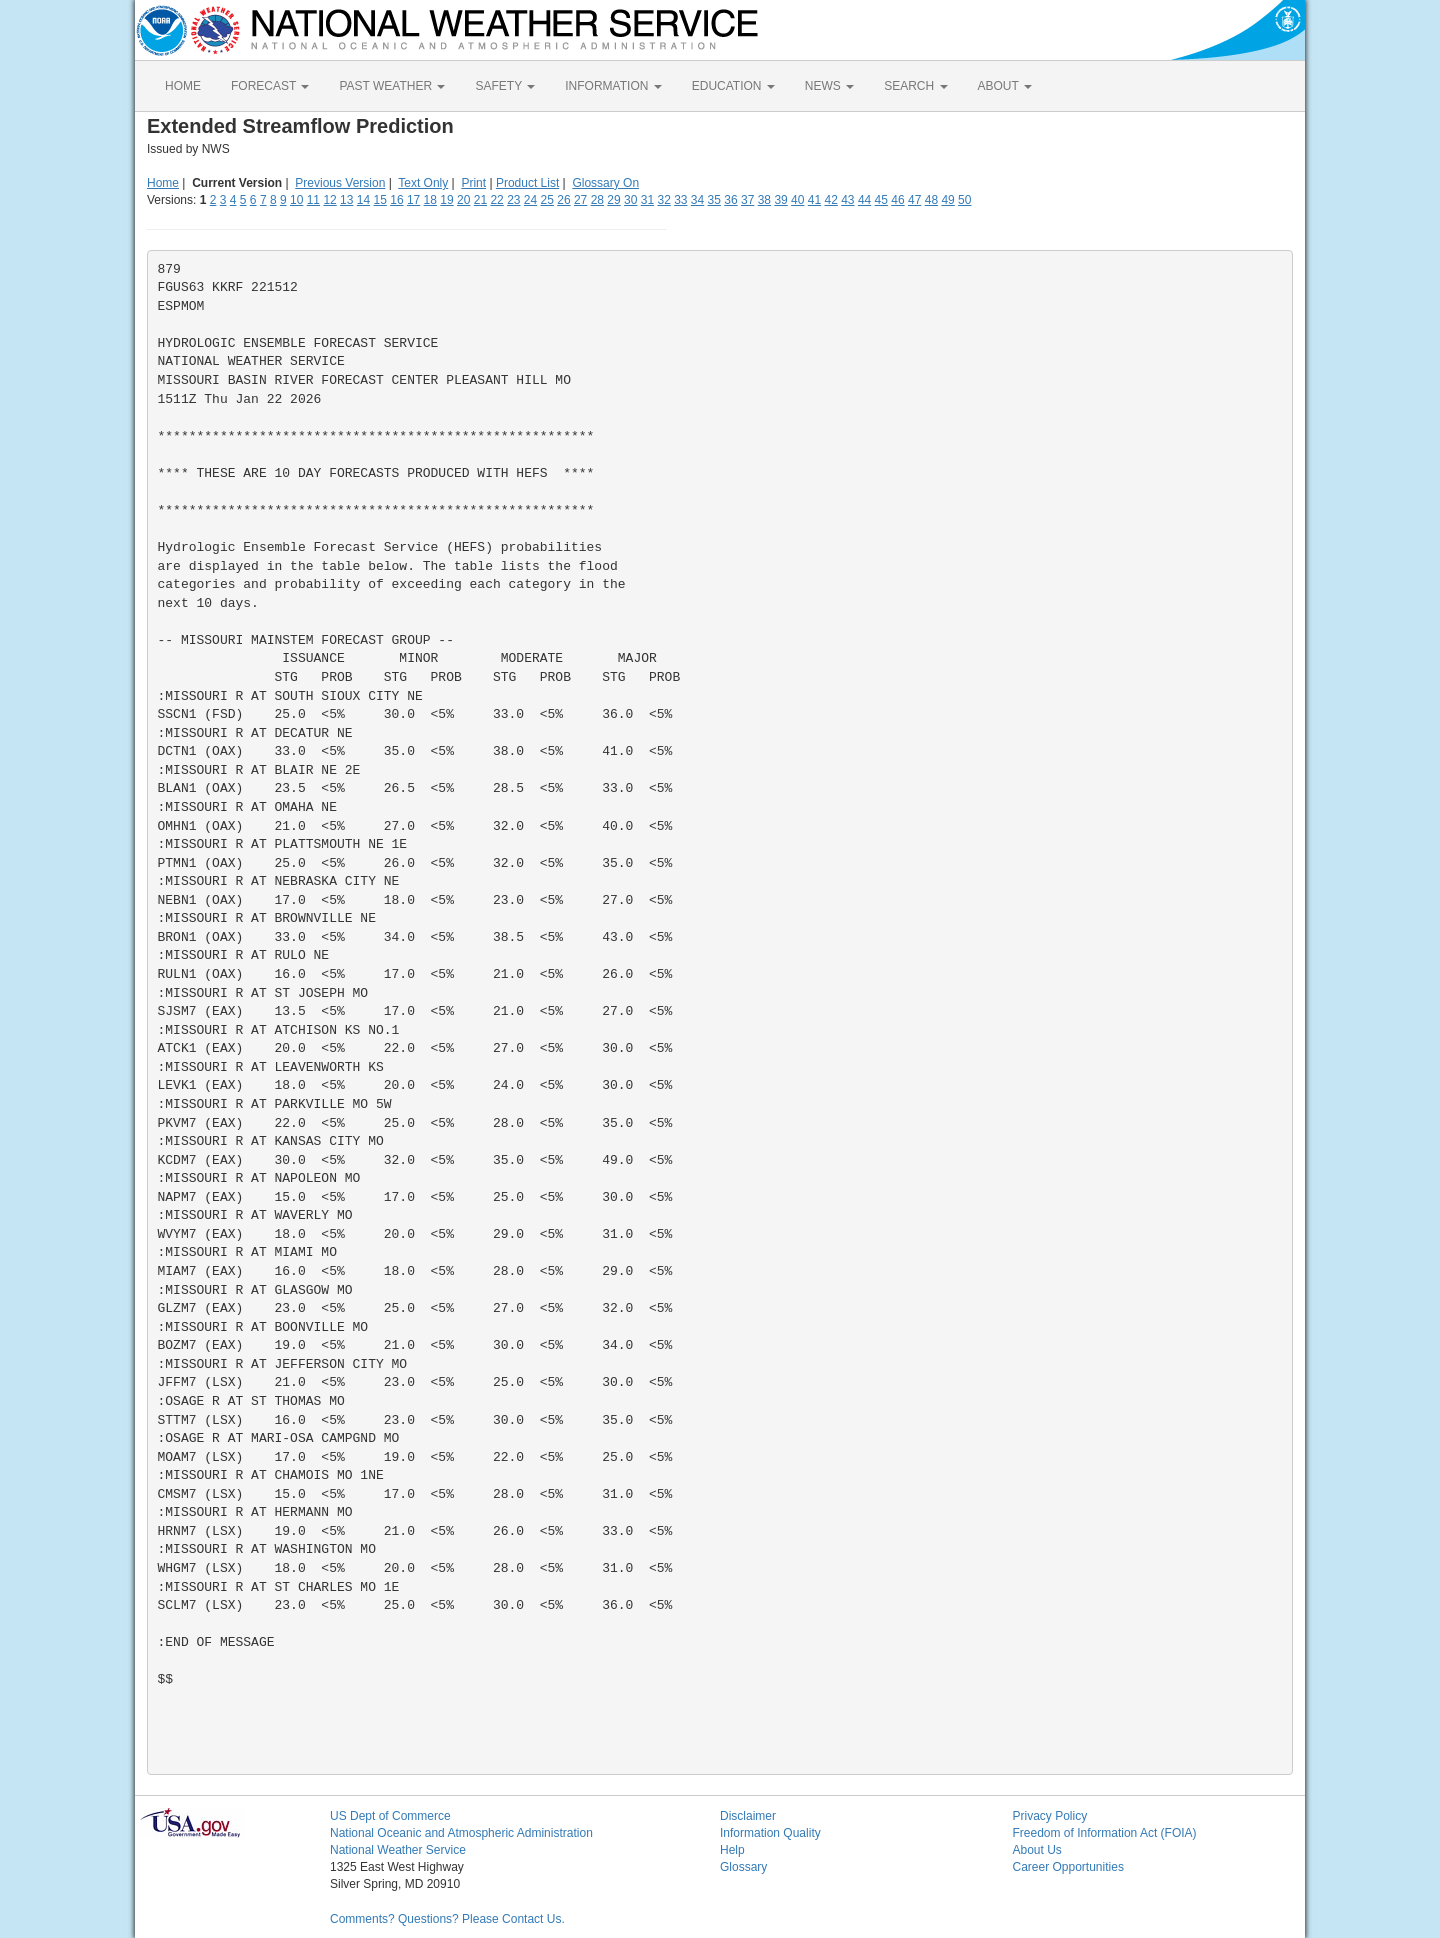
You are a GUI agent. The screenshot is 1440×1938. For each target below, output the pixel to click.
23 (513, 200)
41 (814, 200)
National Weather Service (398, 1850)
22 (496, 200)
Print (473, 183)
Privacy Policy (1050, 1816)
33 (680, 200)
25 (547, 200)
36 (730, 200)
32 (663, 200)
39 (780, 200)
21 (480, 200)
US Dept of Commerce (390, 1816)
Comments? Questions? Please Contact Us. (447, 1919)
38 (764, 200)
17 (413, 200)
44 (864, 200)
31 (647, 200)
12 (329, 200)
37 (747, 200)
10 (296, 200)
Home (163, 183)
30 (630, 200)
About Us (1037, 1850)
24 (530, 200)
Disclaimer (748, 1816)
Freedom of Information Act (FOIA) (1105, 1833)
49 (947, 200)
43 (847, 200)
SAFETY (505, 86)
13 (346, 200)
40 (797, 200)
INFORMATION (613, 86)
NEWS (829, 86)
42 (830, 200)
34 (697, 200)
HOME (183, 86)
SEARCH (915, 86)
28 (597, 200)
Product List (527, 183)
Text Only (423, 183)
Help (732, 1850)
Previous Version (340, 183)
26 (563, 200)
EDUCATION (733, 86)
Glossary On (605, 183)
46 (897, 200)
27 (580, 200)
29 (613, 200)
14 (363, 200)
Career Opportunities (1068, 1867)
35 (714, 200)
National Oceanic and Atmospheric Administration (461, 1833)
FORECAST (270, 86)
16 (396, 200)
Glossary (743, 1867)
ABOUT (1005, 86)
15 (380, 200)
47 (914, 200)
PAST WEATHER (392, 86)
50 (964, 200)
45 (881, 200)
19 (446, 200)
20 (463, 200)
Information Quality (770, 1833)
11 (313, 200)
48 (931, 200)
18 (430, 200)
